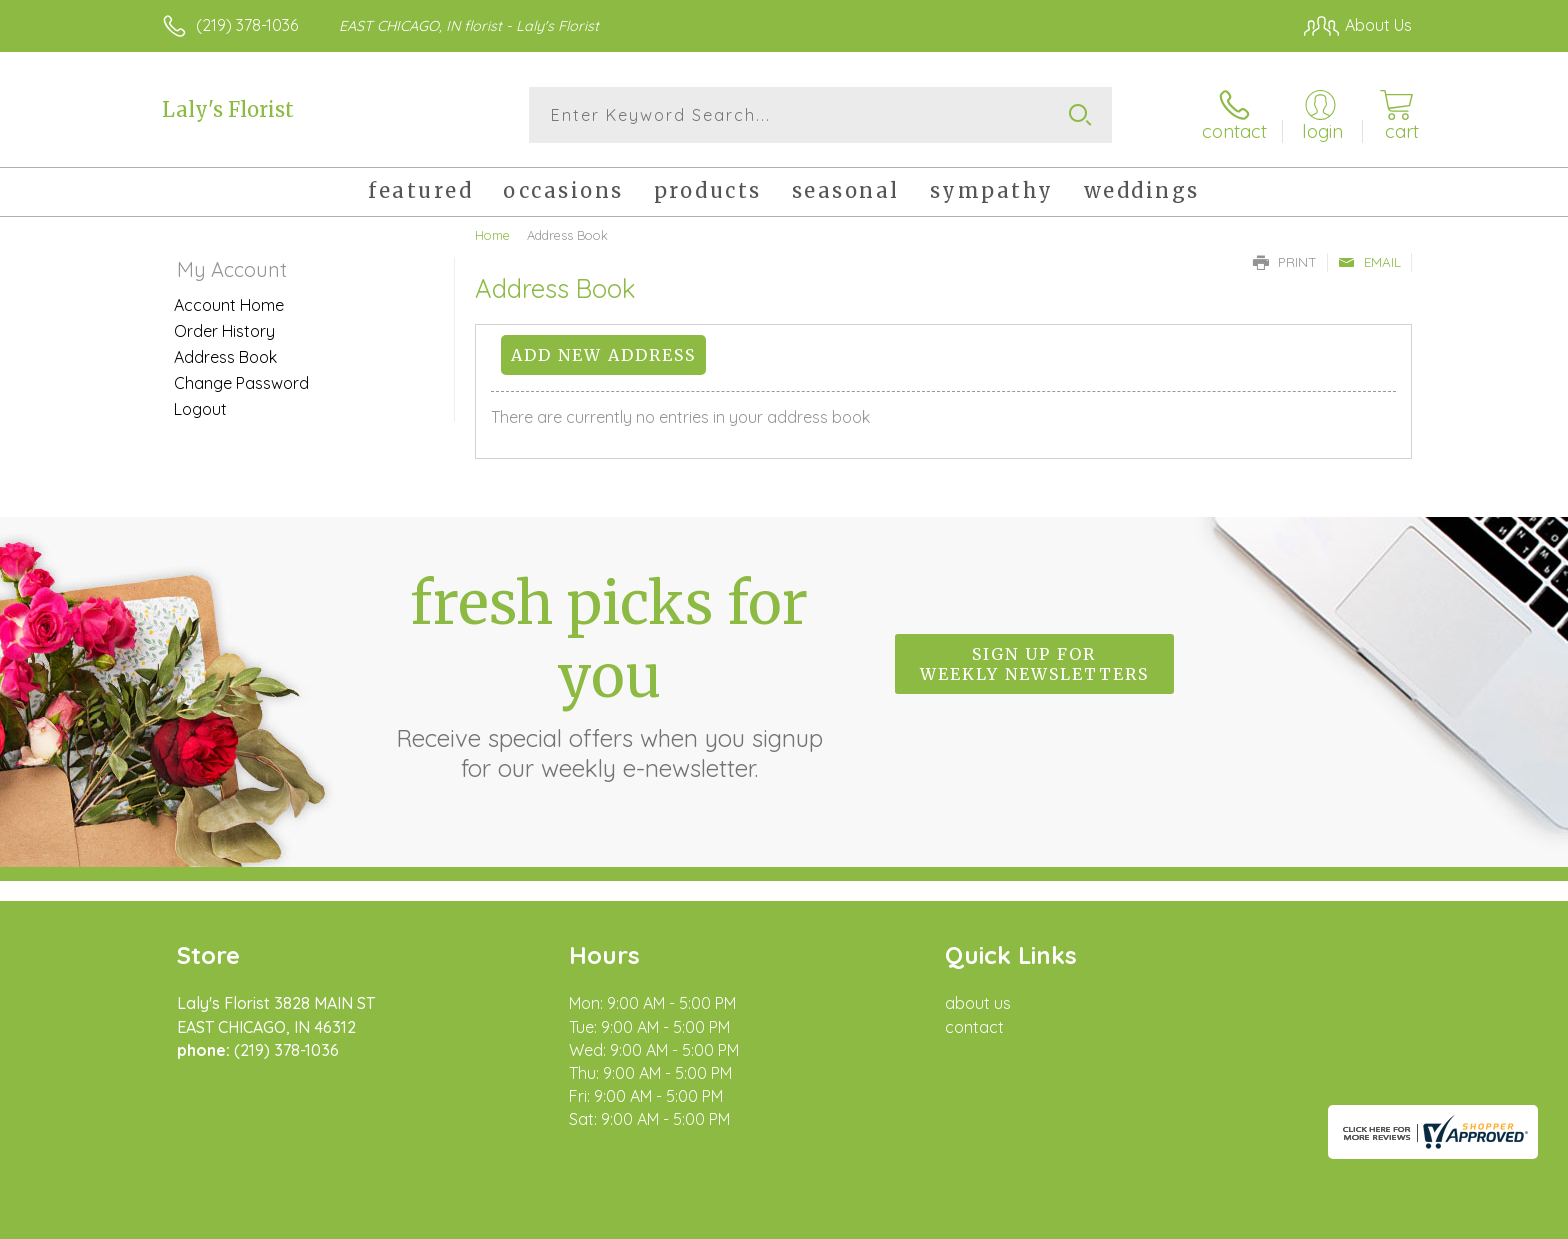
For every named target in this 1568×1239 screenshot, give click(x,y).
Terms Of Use (974, 1218)
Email (1369, 262)
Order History (224, 331)
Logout (200, 409)
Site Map (1358, 1218)
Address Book (225, 357)
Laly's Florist (228, 109)
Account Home (229, 305)
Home (492, 235)
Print (1285, 262)
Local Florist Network (1235, 1218)
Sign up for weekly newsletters (1034, 664)
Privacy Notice (1092, 1218)
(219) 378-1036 (247, 25)
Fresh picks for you (609, 675)
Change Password (241, 383)
